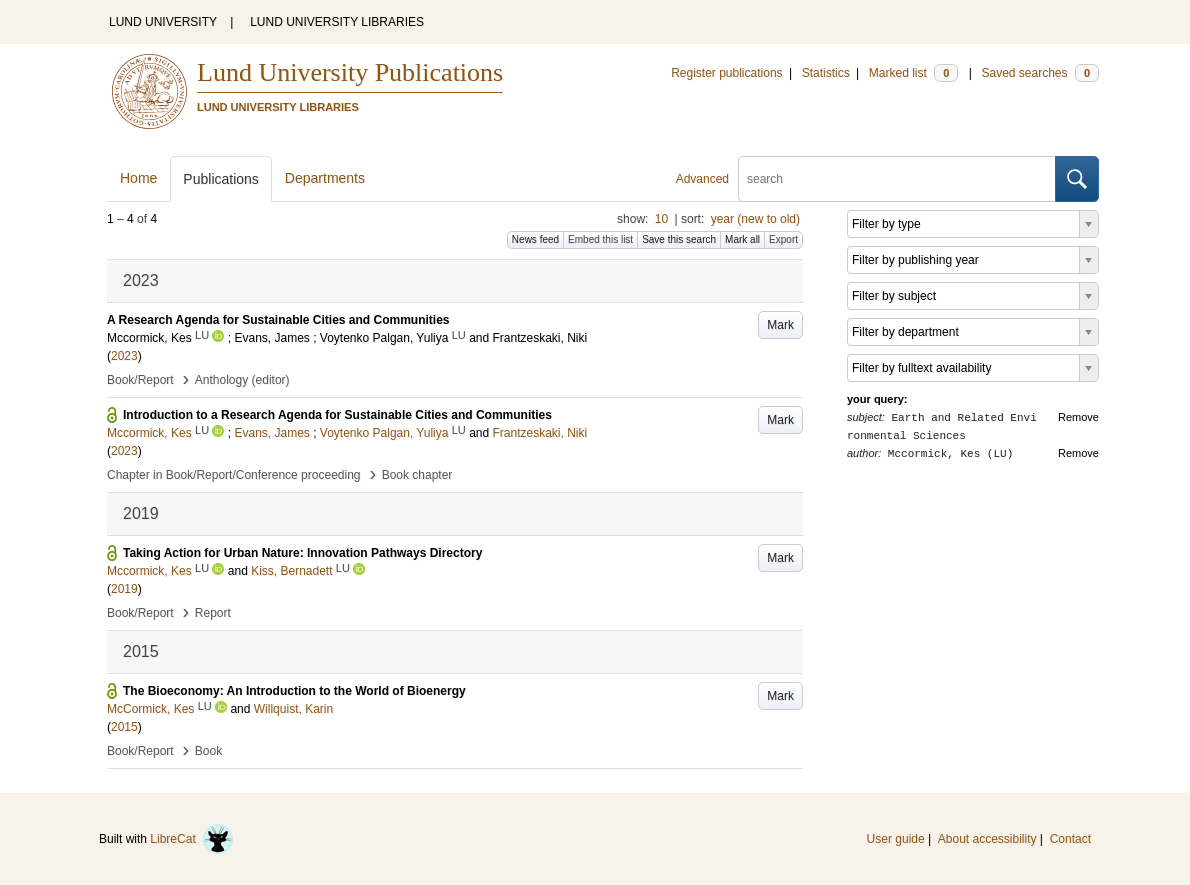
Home (138, 178)
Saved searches (1040, 73)
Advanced (702, 179)
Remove (1078, 417)
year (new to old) (755, 219)
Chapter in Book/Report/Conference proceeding (234, 475)
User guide (896, 839)
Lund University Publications (350, 72)
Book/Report (140, 380)
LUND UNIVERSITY (163, 22)
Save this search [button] (679, 239)
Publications (221, 179)
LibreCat (192, 839)
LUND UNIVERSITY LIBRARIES (337, 22)
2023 (124, 356)
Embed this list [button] (600, 239)
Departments (325, 178)
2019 (124, 589)
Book (208, 751)
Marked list (913, 73)
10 (661, 219)
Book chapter (417, 475)
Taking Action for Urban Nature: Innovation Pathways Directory (302, 553)
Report (213, 613)
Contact (1070, 839)
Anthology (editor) (242, 380)
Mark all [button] (742, 239)
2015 (124, 727)
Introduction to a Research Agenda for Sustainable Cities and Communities (337, 415)
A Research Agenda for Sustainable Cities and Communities (278, 320)
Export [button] (783, 239)
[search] (897, 179)
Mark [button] (780, 325)
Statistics (826, 73)
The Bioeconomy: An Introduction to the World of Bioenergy (294, 691)
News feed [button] (535, 239)
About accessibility (987, 839)
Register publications (726, 73)
